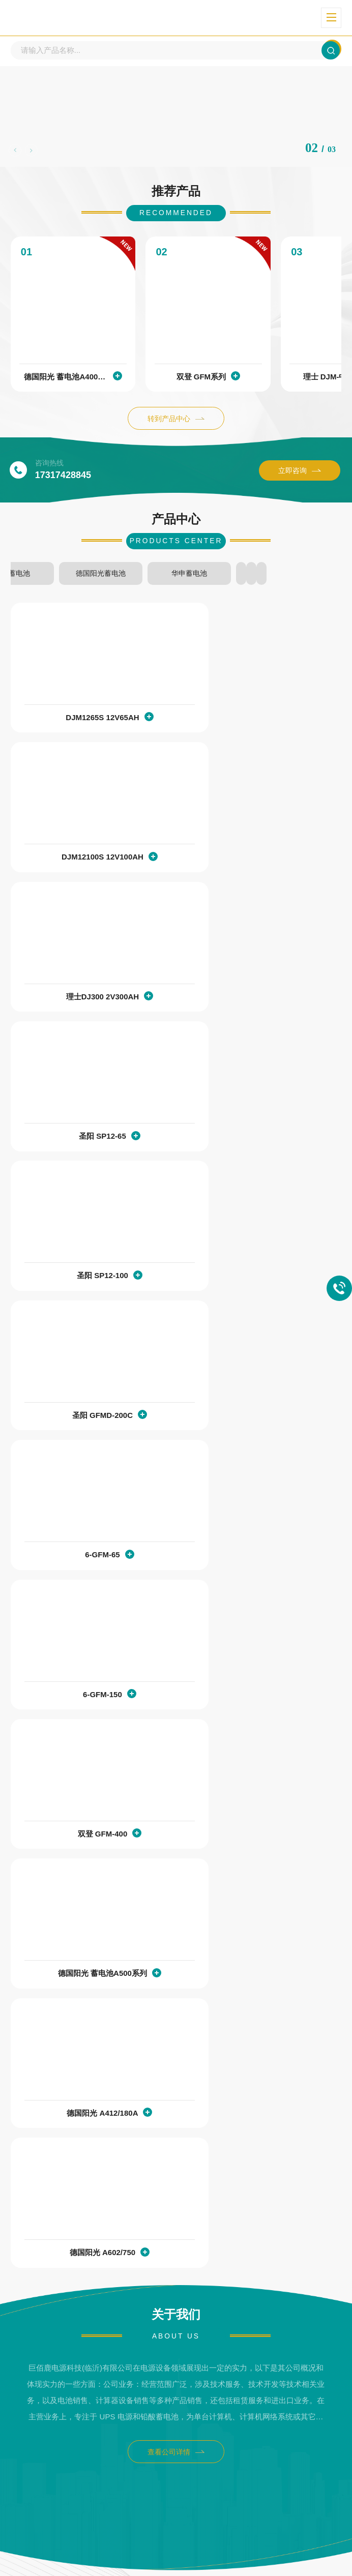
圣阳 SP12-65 (251, 866)
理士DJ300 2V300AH (83, 866)
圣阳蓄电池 (176, 582)
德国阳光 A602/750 (254, 1427)
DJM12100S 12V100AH (254, 726)
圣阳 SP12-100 (83, 1006)
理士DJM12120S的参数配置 (68, 2375)
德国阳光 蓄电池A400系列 (83, 387)
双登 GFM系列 (254, 387)
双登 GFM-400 (84, 1287)
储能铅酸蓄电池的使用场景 (66, 2189)
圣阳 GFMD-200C (254, 1006)
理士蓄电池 (64, 582)
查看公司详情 (176, 1627)
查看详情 (299, 1959)
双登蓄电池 (288, 582)
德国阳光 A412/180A (83, 1427)
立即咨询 (299, 482)
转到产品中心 (176, 430)
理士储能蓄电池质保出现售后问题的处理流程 (97, 1911)
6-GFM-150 (254, 1146)
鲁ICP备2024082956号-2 (224, 2546)
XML (176, 2561)
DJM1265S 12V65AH (83, 726)
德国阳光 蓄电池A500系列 (250, 1287)
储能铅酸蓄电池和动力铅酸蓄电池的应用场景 (97, 2282)
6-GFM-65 (83, 1146)
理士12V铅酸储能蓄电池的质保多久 (81, 2004)
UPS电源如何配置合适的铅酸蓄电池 (82, 2097)
